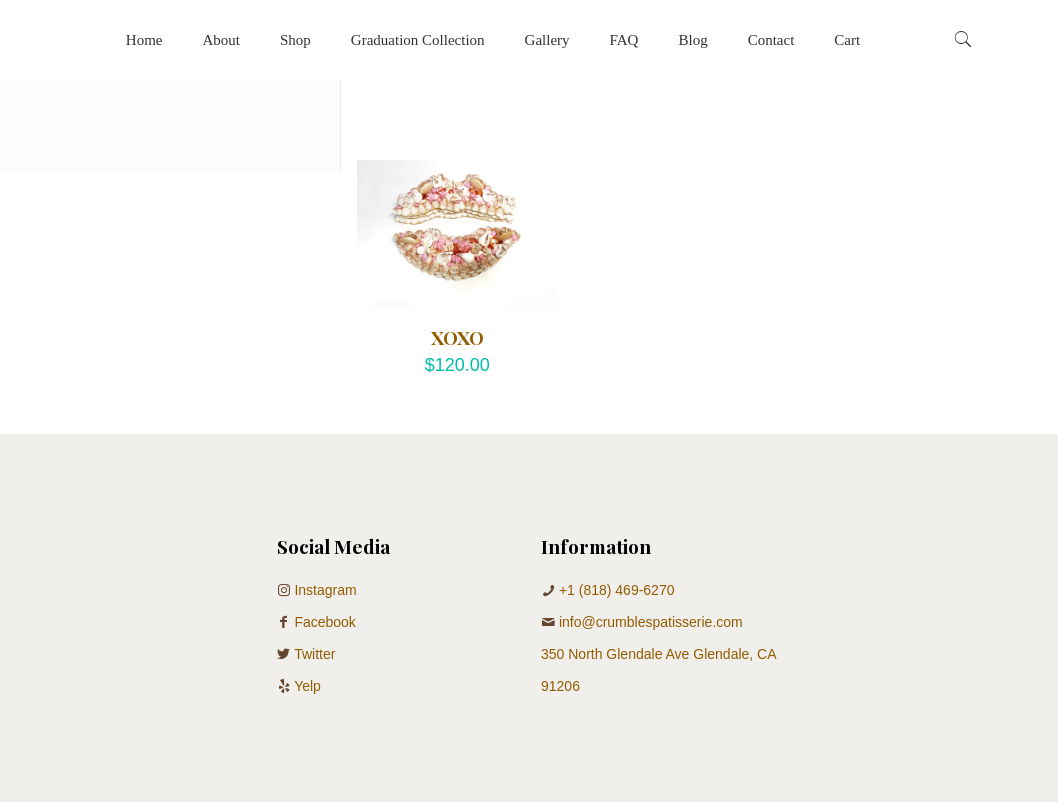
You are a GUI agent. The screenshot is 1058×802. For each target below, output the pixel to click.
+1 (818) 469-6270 (617, 590)
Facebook (324, 622)
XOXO (457, 337)
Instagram (325, 590)
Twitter (314, 654)
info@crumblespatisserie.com (651, 622)
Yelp (307, 686)
